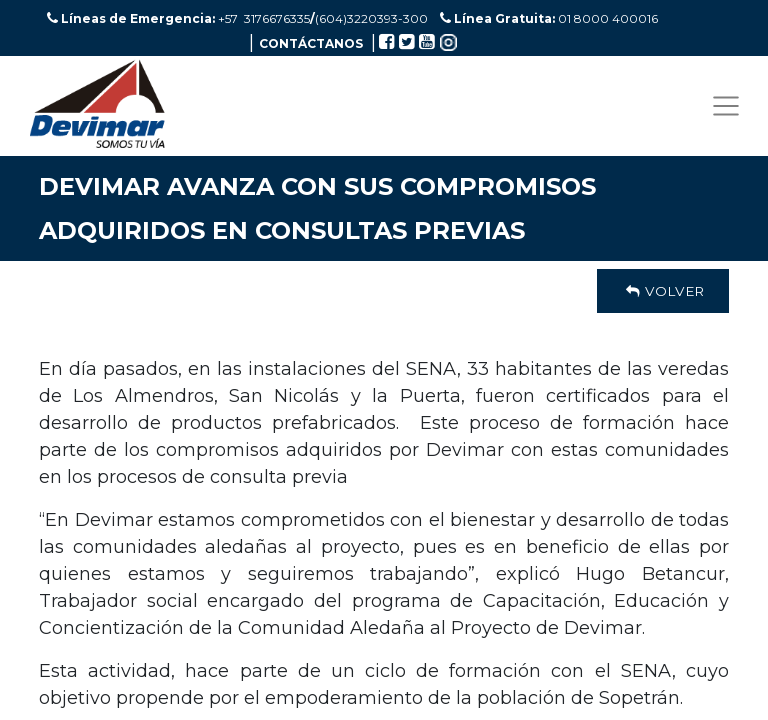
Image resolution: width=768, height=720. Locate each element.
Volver (663, 291)
